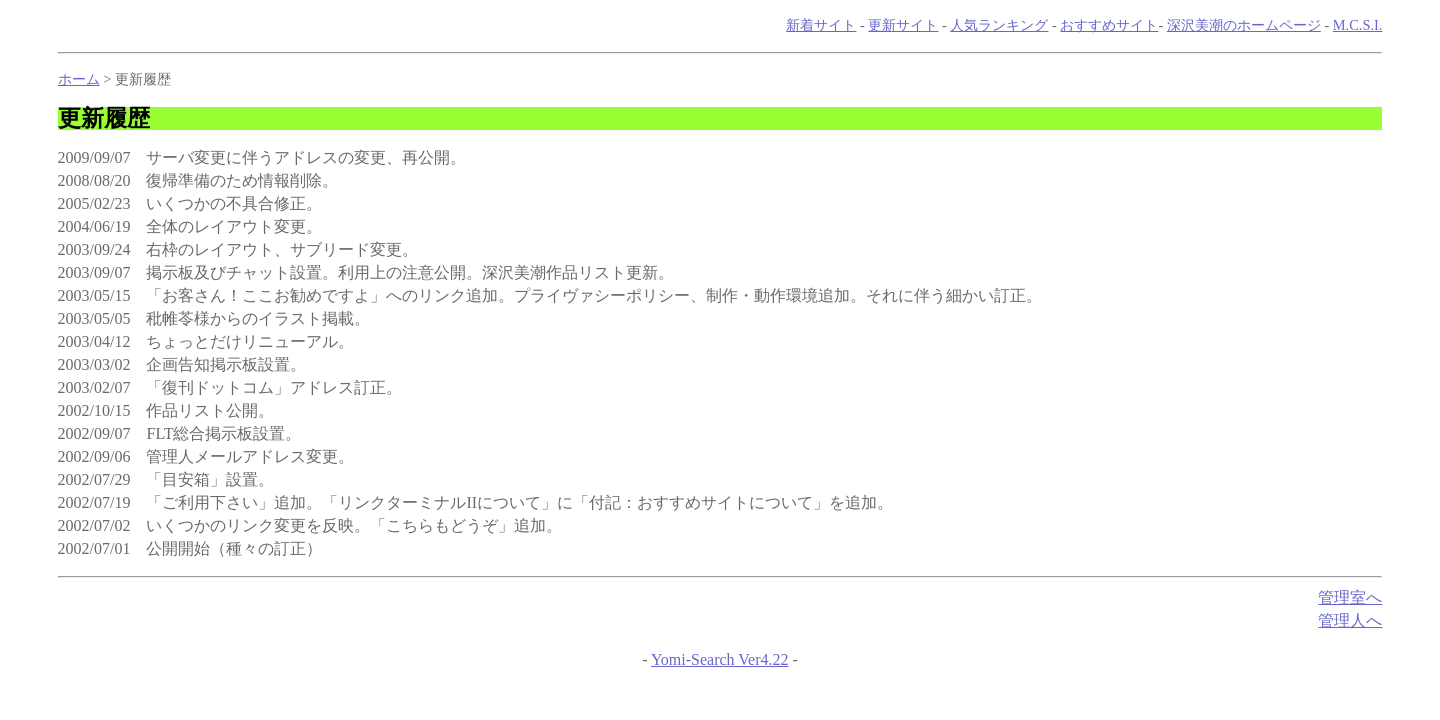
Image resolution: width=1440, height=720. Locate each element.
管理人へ (1350, 620)
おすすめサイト (1109, 25)
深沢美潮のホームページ (1244, 25)
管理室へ (1350, 597)
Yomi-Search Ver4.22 (720, 659)
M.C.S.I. (1358, 25)
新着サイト (821, 25)
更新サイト (903, 25)
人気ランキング (999, 25)
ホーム (79, 79)
